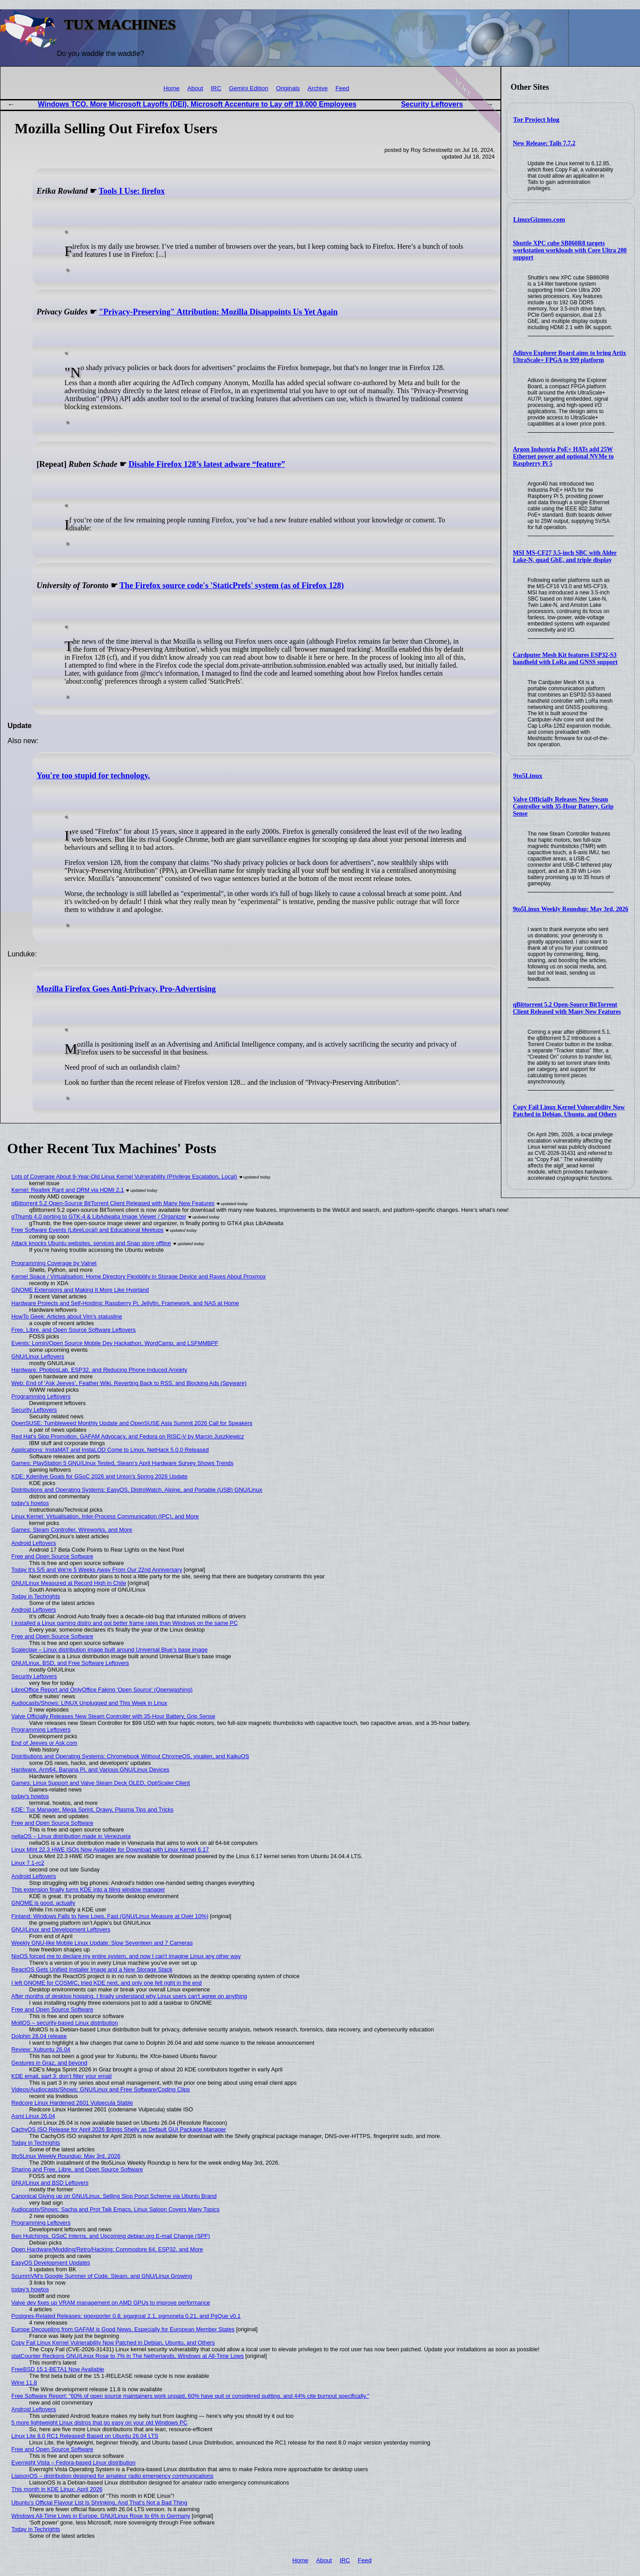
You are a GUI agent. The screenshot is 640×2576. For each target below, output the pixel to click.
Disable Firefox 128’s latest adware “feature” (206, 464)
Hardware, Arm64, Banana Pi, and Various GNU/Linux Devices (90, 1769)
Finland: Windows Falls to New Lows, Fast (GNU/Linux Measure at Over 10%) (110, 1916)
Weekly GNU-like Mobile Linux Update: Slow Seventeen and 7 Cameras (102, 1942)
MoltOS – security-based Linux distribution (65, 2022)
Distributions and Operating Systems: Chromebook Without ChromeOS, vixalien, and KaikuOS (130, 1756)
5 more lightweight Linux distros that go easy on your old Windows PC (100, 2422)
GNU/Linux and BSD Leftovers (50, 2182)
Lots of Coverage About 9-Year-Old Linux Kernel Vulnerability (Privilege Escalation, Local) (124, 1176)
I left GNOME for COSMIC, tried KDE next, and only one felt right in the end (107, 1982)
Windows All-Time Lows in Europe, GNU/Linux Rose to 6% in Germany (101, 2515)
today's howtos (30, 1503)
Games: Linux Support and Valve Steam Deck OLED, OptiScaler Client (101, 1783)
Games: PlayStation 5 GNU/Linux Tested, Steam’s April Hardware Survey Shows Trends (123, 1463)
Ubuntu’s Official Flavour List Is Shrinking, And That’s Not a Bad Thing (100, 2502)
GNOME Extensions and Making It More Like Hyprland (80, 1289)
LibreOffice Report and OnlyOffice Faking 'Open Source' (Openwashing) (102, 1689)
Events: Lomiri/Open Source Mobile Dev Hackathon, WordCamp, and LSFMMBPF (115, 1343)
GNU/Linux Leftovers (38, 1356)
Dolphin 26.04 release (39, 2036)
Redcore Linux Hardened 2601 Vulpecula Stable (72, 2102)
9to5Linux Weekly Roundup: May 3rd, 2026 (570, 909)
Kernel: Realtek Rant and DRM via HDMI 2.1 (68, 1189)
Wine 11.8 (24, 2382)
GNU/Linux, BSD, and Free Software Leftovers (70, 1663)
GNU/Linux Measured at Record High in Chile (69, 1583)
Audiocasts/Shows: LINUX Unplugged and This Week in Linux (90, 1703)
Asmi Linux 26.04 (33, 2116)
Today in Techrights (36, 1596)
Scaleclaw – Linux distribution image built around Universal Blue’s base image (110, 1649)
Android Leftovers (34, 1543)
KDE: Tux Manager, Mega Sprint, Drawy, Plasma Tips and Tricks (93, 1809)
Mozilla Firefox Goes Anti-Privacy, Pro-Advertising (126, 988)
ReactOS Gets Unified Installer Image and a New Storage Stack (92, 1969)
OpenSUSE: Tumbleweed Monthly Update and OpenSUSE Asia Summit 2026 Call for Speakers (132, 1423)
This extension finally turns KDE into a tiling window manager (88, 1889)
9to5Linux (528, 775)
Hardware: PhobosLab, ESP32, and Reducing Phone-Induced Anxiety (100, 1369)
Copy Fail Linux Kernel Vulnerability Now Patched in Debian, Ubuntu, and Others (569, 1111)
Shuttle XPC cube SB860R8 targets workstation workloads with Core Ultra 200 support (570, 250)
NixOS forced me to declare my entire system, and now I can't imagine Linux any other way (126, 1956)
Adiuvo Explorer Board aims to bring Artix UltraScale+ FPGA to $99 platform (569, 356)
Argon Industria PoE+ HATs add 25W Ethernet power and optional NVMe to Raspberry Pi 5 (563, 456)
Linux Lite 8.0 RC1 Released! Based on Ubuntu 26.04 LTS (85, 2436)
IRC (216, 88)
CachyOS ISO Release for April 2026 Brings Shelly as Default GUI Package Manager (119, 2129)
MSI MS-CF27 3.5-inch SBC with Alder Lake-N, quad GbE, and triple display (565, 556)
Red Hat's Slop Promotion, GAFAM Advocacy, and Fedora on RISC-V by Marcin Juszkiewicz (128, 1436)
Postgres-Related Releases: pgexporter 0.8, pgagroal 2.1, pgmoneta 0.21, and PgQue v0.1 (126, 2316)
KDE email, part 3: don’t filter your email (62, 2076)
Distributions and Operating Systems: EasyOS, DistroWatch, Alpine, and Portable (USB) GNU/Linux (137, 1489)
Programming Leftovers (41, 1396)
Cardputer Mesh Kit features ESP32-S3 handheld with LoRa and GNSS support (565, 658)
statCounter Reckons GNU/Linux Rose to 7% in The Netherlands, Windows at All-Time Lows (128, 2356)
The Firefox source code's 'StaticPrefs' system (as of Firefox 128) (232, 585)
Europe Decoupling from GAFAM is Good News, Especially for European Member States (123, 2329)
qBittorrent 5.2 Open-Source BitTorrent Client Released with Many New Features (567, 1008)
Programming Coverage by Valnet (54, 1263)
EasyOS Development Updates (51, 2262)
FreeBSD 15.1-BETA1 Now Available (58, 2369)
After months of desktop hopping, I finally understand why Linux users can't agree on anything (129, 1996)
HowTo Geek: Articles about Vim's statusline (67, 1316)
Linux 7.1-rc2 (28, 1862)
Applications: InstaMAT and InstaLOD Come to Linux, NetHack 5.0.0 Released (110, 1449)
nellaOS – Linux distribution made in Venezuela (71, 1836)
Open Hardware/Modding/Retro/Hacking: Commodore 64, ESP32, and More (107, 2249)
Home (172, 88)
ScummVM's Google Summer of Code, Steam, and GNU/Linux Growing (102, 2276)
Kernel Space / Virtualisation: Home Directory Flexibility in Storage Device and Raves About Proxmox (139, 1276)
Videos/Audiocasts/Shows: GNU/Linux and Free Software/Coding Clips (101, 2089)
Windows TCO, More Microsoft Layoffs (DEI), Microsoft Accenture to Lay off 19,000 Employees (197, 104)
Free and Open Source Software (52, 1556)
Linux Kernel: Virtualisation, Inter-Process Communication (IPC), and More (105, 1516)
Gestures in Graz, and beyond (50, 2062)
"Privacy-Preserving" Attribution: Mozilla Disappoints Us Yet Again (218, 311)
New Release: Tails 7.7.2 (544, 143)
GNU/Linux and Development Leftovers (61, 1929)
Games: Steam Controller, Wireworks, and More (72, 1529)
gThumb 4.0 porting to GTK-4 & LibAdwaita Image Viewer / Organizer (99, 1216)
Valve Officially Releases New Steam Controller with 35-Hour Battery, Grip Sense (563, 806)
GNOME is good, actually (44, 1902)
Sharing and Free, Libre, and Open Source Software (77, 2169)
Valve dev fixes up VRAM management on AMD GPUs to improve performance (111, 2302)
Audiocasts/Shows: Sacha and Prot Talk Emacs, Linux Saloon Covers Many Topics (116, 2209)
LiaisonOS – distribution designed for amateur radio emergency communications (113, 2475)
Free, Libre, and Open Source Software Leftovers (74, 1329)
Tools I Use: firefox (132, 191)
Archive (318, 88)
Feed (342, 88)
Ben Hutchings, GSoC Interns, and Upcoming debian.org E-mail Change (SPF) (111, 2236)
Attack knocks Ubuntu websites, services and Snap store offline (91, 1243)
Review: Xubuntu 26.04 (41, 2049)
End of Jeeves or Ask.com (44, 1743)
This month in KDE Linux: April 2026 (57, 2489)
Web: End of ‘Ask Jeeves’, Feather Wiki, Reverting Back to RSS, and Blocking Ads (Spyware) (129, 1383)
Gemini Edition (248, 88)
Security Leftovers (432, 104)
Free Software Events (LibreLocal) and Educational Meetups (88, 1229)
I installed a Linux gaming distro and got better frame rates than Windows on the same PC (125, 1623)
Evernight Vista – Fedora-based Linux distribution (74, 2462)
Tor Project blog (536, 119)
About (195, 88)
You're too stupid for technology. (93, 775)
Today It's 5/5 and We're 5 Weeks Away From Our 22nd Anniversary (97, 1569)
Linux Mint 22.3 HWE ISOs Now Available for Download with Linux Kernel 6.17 (110, 1849)
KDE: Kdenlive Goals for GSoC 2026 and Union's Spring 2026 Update (100, 1476)
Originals (288, 88)
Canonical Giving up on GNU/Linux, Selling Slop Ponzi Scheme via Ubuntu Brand (114, 2196)
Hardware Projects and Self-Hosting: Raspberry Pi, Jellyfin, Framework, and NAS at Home (125, 1303)
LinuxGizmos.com (539, 219)
